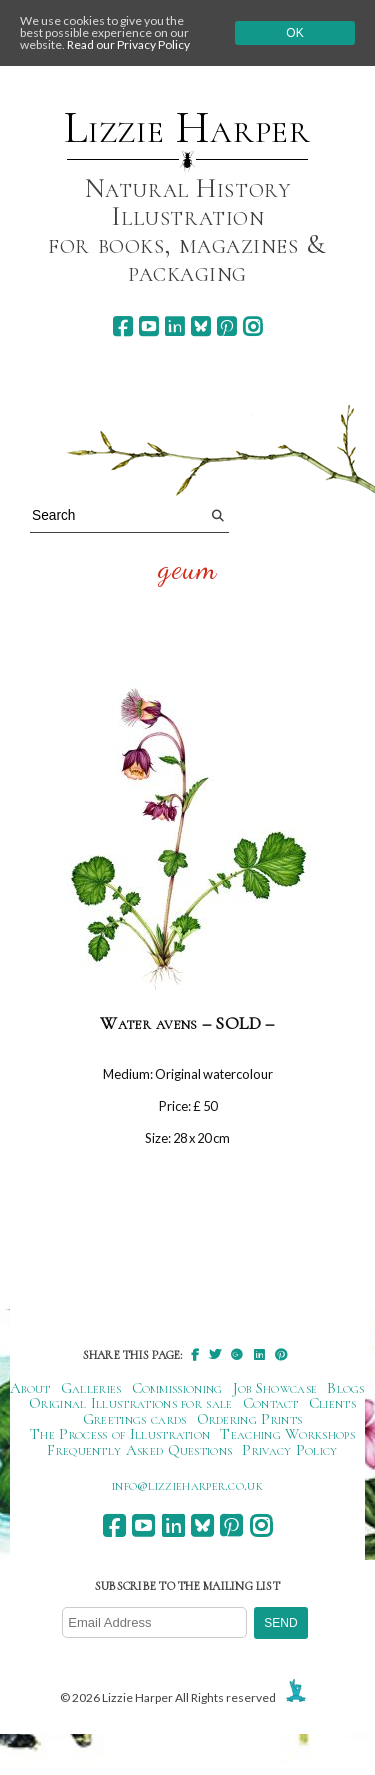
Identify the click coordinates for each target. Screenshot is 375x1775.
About (30, 1388)
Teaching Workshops (287, 1434)
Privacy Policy (289, 1450)
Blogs (346, 1388)
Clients (332, 1403)
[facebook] (122, 326)
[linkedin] (174, 326)
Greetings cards (135, 1419)
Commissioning (177, 1388)
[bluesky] (200, 326)
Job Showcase (275, 1388)
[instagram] (252, 326)
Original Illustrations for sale (131, 1403)
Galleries (91, 1388)
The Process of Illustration (120, 1434)
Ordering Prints (250, 1419)
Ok (294, 33)
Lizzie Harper (187, 128)
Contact (271, 1403)
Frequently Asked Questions (139, 1450)
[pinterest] (226, 326)
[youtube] (148, 326)
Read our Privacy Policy (128, 44)
